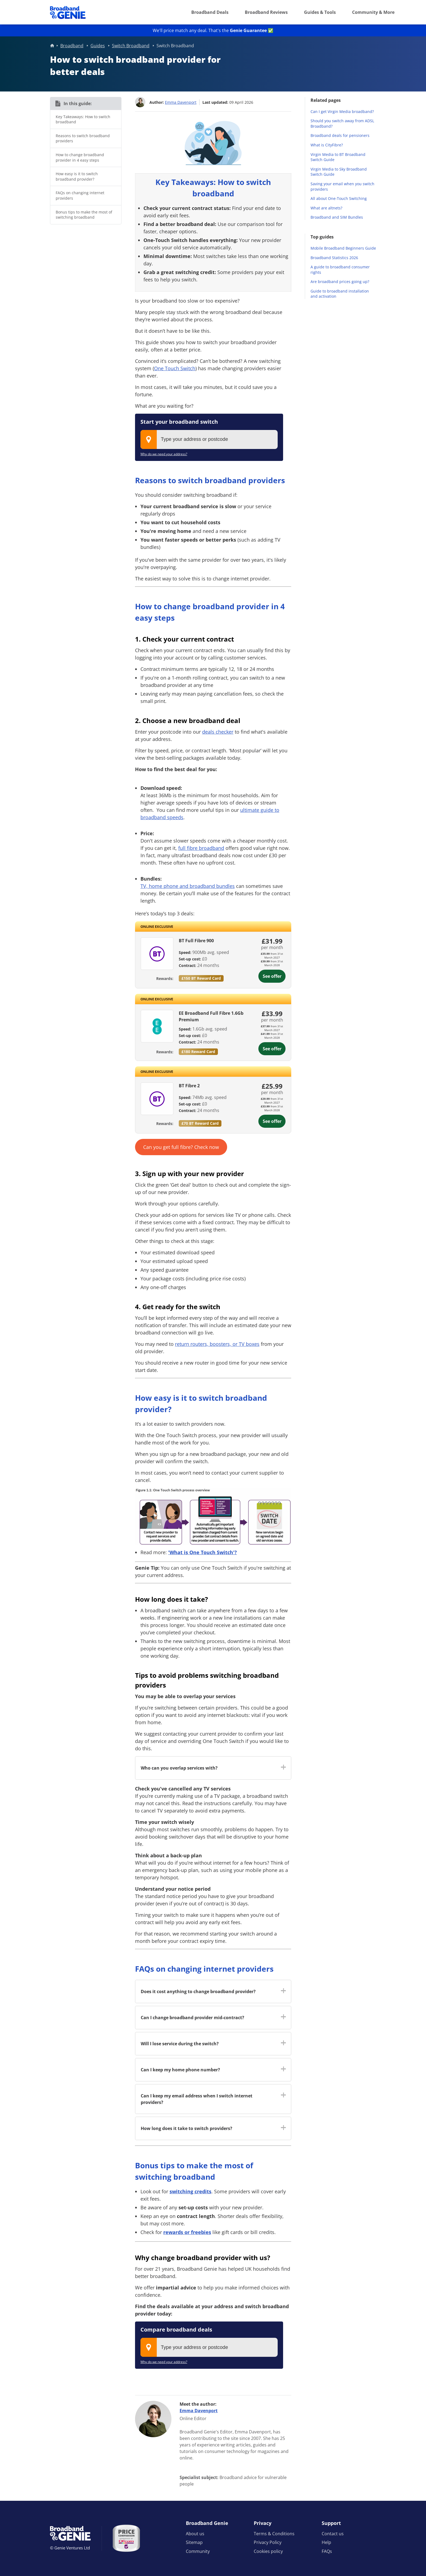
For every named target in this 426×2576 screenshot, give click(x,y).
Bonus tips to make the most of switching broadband (84, 214)
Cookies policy (268, 2551)
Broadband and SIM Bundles (337, 217)
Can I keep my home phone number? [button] (180, 2070)
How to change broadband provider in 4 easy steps (80, 157)
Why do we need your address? (163, 453)
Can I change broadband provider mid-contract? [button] (192, 2018)
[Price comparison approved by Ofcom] (126, 2538)
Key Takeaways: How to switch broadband (83, 119)
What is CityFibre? (327, 144)
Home (52, 45)
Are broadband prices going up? (340, 281)
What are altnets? (326, 208)
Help (326, 2542)
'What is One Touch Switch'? (202, 1552)
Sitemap (194, 2542)
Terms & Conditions (274, 2534)
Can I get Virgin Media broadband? (342, 111)
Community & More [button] (373, 12)
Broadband (71, 46)
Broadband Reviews (266, 12)
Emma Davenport (180, 102)
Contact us (333, 2534)
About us (195, 2534)
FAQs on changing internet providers (80, 195)
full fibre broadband (201, 847)
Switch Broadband (130, 46)
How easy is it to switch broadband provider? (77, 176)
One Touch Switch (174, 368)
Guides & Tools (320, 12)
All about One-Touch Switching (339, 198)
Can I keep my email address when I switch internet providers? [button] (196, 2099)
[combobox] (209, 439)
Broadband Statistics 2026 (334, 257)
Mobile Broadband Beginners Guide (343, 248)
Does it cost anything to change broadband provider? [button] (198, 1991)
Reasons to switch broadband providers (83, 138)
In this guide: (78, 103)
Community (198, 2551)
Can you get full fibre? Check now (181, 1147)
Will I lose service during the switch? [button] (180, 2044)
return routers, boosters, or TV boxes (217, 1343)
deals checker (217, 731)
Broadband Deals (209, 12)
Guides (97, 46)
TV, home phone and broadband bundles (187, 885)
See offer (271, 976)
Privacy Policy (267, 2542)
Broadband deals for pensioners (340, 135)
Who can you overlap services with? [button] (179, 1768)
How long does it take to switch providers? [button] (186, 2128)
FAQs (327, 2551)
